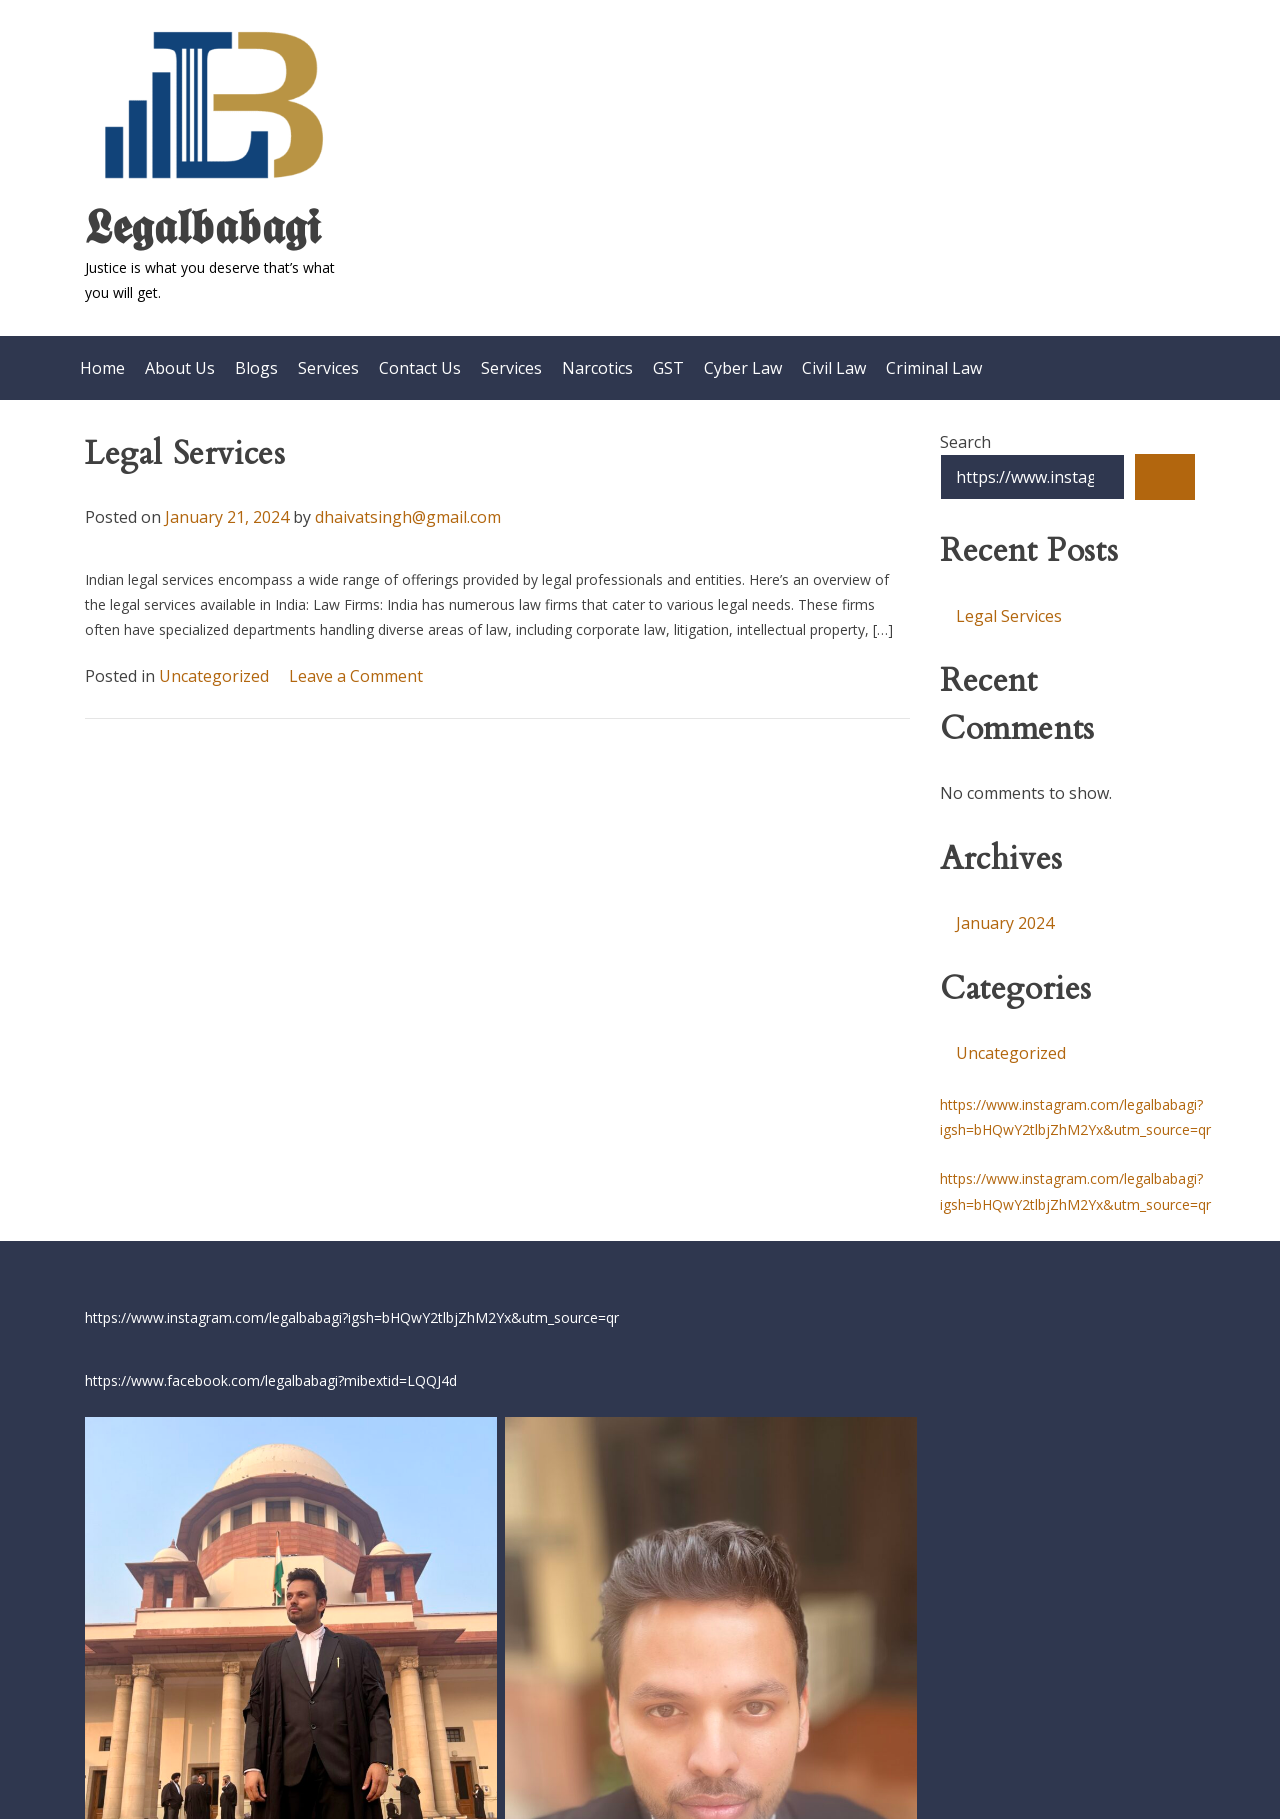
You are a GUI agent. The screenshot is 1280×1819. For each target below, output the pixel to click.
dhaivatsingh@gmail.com (408, 506)
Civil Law (834, 357)
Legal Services (185, 443)
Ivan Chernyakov (875, 1757)
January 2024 (1005, 912)
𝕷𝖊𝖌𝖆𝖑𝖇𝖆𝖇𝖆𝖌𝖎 (202, 224)
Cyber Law (743, 357)
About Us (180, 357)
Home (102, 357)
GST (668, 357)
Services (328, 357)
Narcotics (597, 357)
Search (965, 431)
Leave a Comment (356, 664)
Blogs (256, 357)
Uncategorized (214, 664)
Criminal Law (934, 357)
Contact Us (420, 357)
